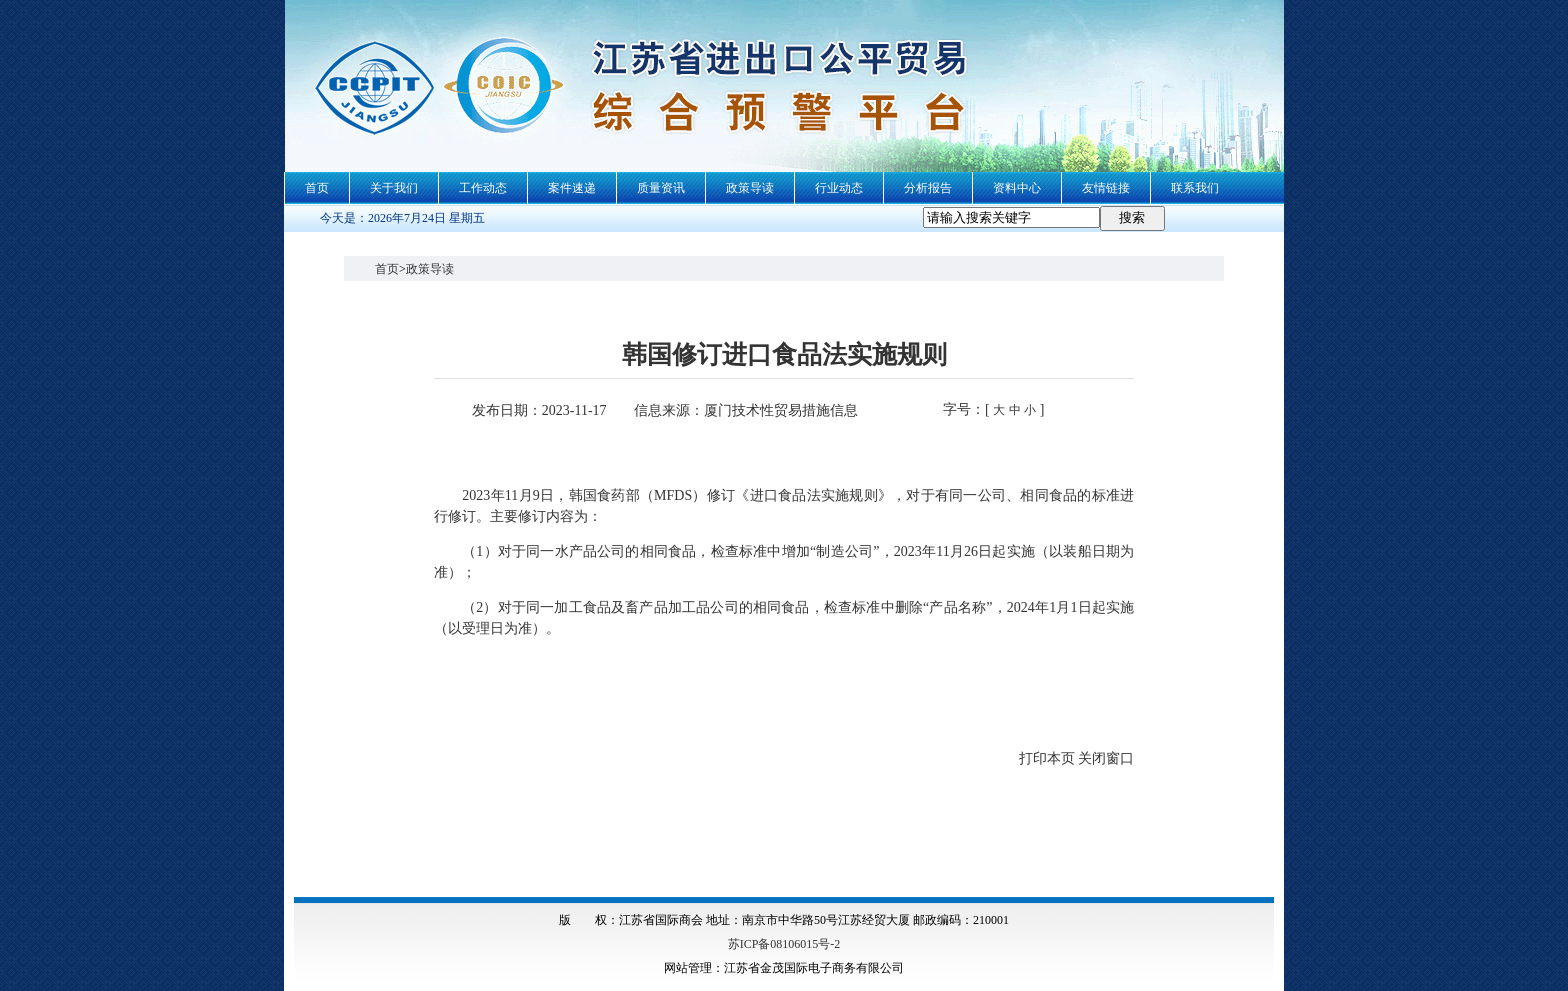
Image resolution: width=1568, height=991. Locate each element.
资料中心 (1017, 188)
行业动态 (839, 188)
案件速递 (572, 188)
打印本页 (1047, 758)
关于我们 (394, 188)
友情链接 (1106, 188)
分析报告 (928, 188)
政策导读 (750, 188)
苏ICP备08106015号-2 (784, 944)
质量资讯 (661, 188)
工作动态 (483, 188)
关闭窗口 (1106, 758)
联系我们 (1195, 188)
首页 (317, 188)
